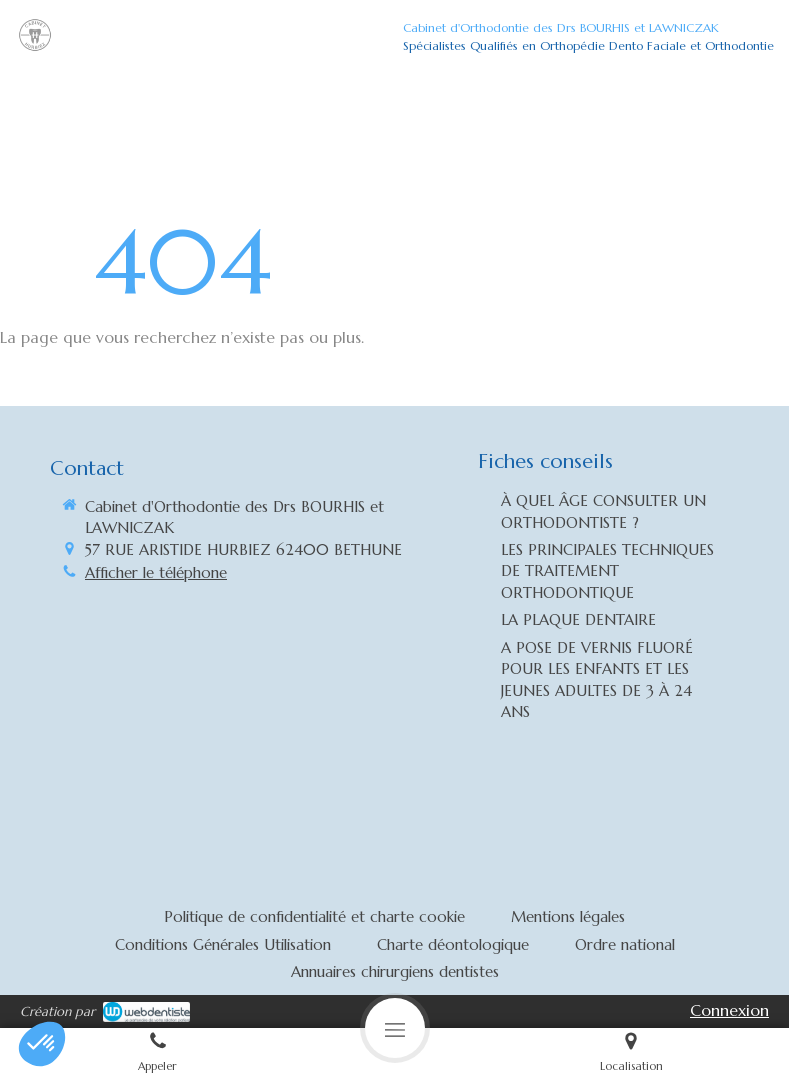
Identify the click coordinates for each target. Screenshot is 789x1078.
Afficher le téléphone (156, 572)
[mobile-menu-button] (395, 1028)
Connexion (729, 1010)
